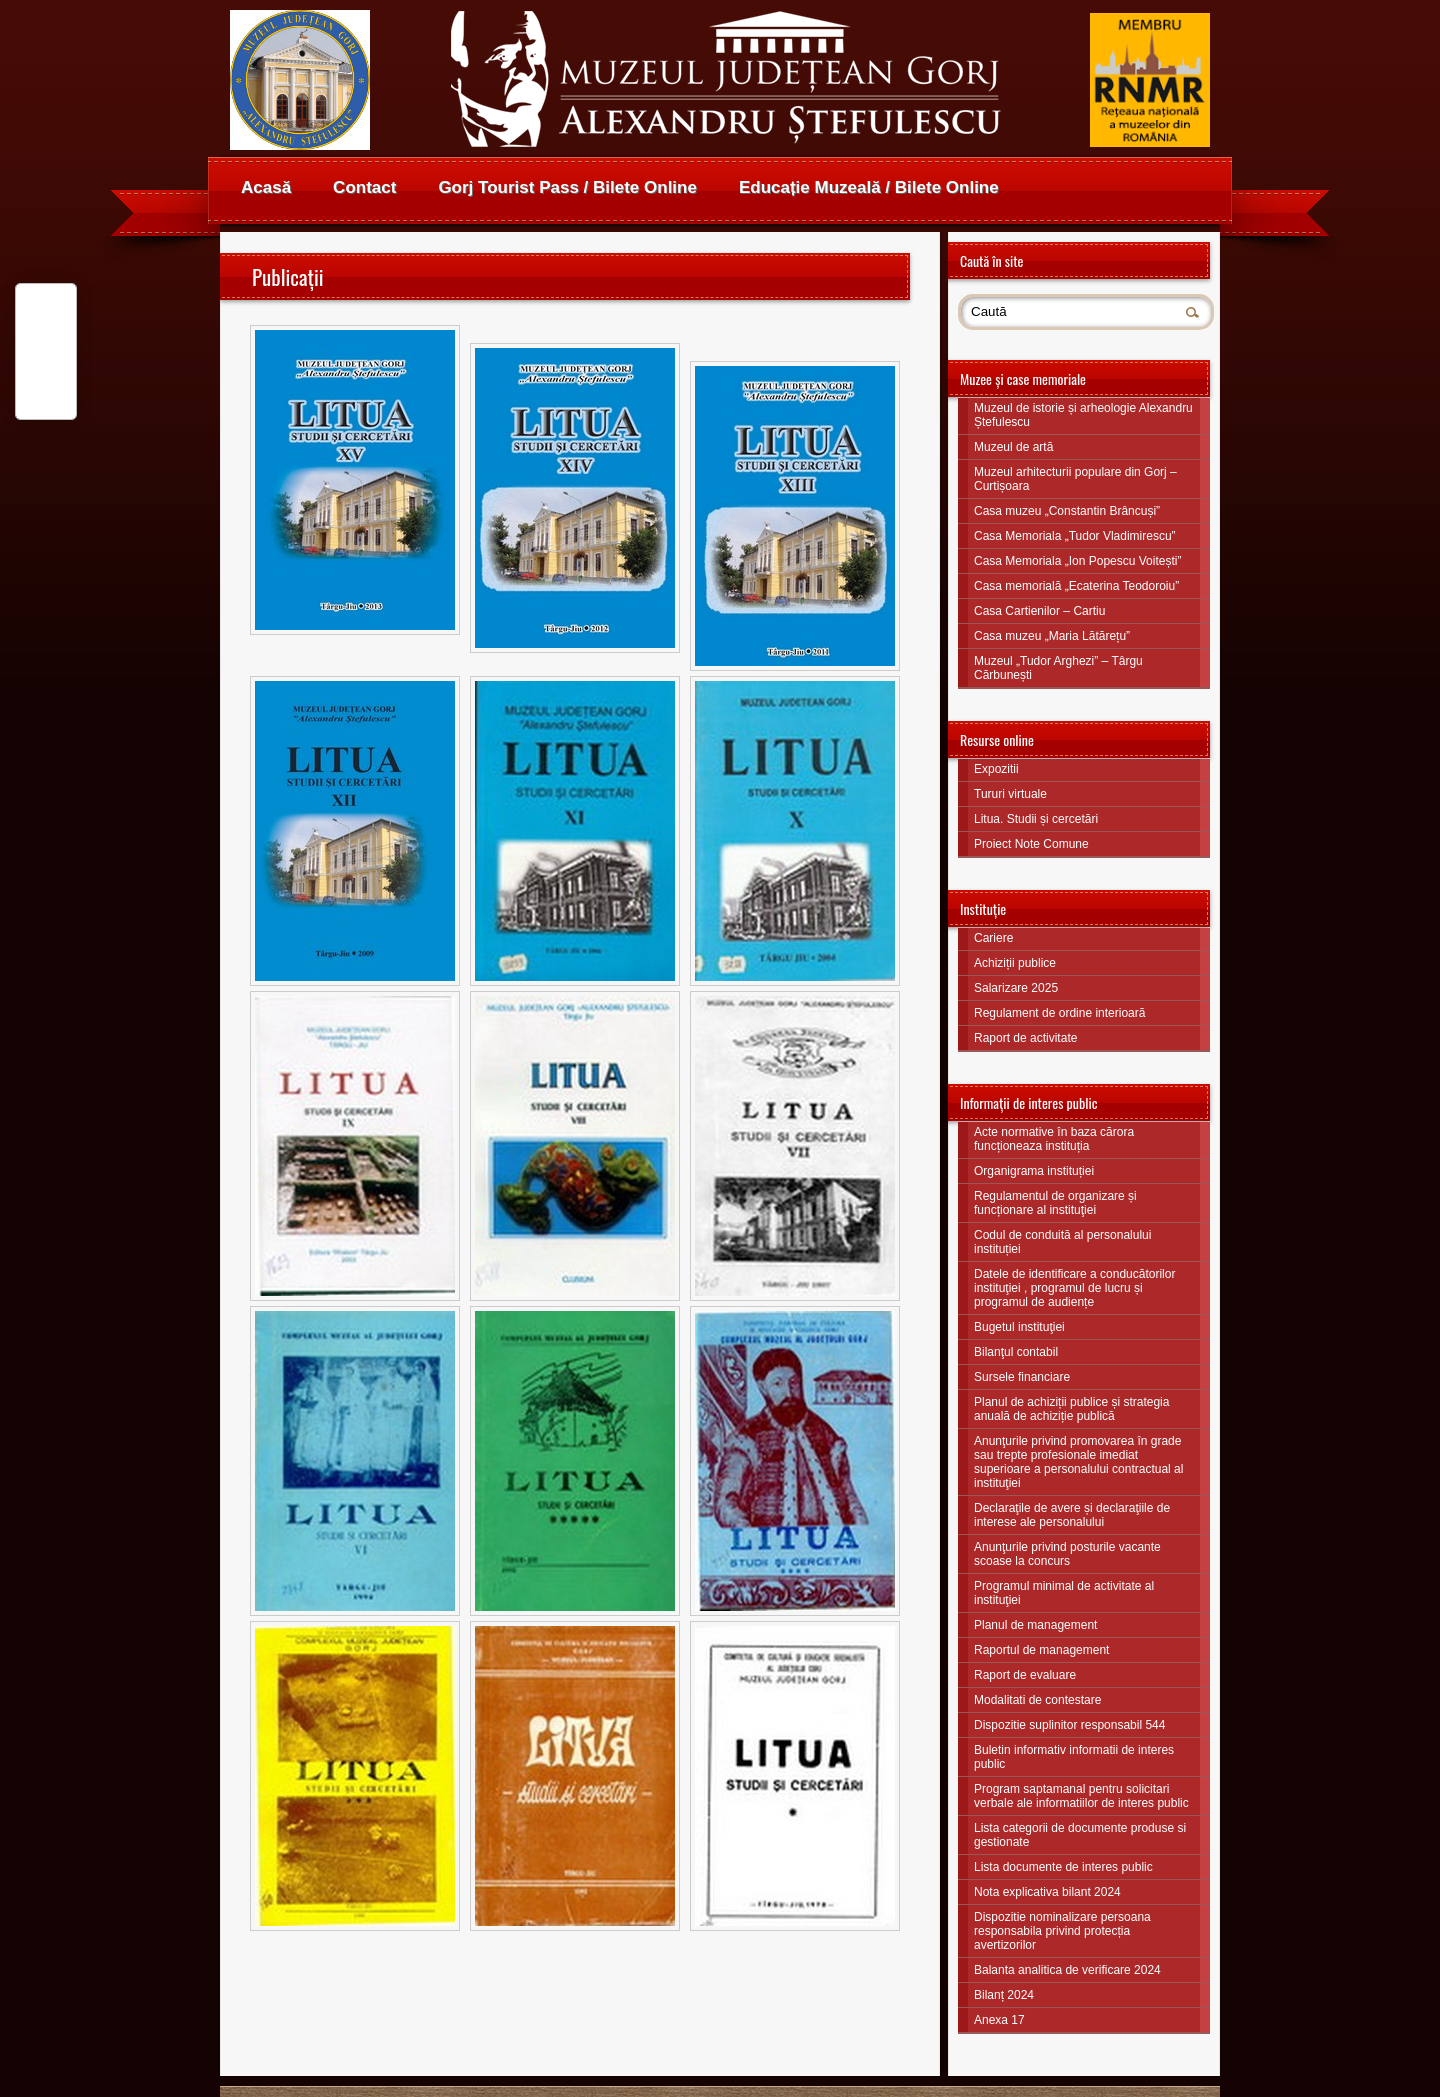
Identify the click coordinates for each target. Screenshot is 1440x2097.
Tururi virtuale (1010, 794)
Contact (364, 187)
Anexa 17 (999, 2020)
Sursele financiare (1022, 1377)
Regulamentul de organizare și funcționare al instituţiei (1055, 1203)
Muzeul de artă (1013, 447)
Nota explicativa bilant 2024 (1047, 1892)
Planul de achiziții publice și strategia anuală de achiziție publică (1071, 1409)
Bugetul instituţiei (1019, 1327)
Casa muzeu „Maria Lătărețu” (1052, 636)
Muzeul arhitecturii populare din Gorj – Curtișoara (1075, 479)
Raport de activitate (1025, 1038)
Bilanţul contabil (1016, 1352)
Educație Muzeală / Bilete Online (869, 187)
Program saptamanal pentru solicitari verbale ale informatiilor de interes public (1081, 1796)
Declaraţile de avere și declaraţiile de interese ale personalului (1072, 1515)
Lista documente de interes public (1063, 1867)
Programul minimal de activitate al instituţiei (1064, 1593)
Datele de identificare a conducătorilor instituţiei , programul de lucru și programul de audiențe (1074, 1288)
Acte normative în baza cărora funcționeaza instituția (1054, 1139)
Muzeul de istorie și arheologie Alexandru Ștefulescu (1083, 415)
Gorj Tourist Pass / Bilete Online (567, 187)
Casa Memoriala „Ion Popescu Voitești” (1077, 561)
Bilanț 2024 (1004, 1995)
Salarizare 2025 (1016, 988)
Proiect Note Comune (1031, 844)
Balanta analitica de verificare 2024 (1067, 1970)
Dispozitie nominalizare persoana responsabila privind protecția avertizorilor (1062, 1931)
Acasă (266, 187)
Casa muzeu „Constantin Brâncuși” (1067, 511)
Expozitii (996, 769)
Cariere (993, 938)
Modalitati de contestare (1037, 1700)
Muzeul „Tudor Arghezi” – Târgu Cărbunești (1058, 668)
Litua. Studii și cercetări (1036, 819)
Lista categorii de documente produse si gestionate (1080, 1835)
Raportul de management (1041, 1650)
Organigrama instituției (1034, 1171)
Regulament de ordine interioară (1059, 1013)
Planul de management (1035, 1625)
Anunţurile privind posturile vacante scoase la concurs (1067, 1554)
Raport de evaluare (1025, 1675)
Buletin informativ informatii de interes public (1074, 1757)
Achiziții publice (1015, 963)
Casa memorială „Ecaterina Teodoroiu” (1076, 586)
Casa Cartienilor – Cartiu (1039, 611)
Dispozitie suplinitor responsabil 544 (1069, 1725)
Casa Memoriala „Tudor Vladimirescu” (1075, 536)
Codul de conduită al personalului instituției (1062, 1242)
